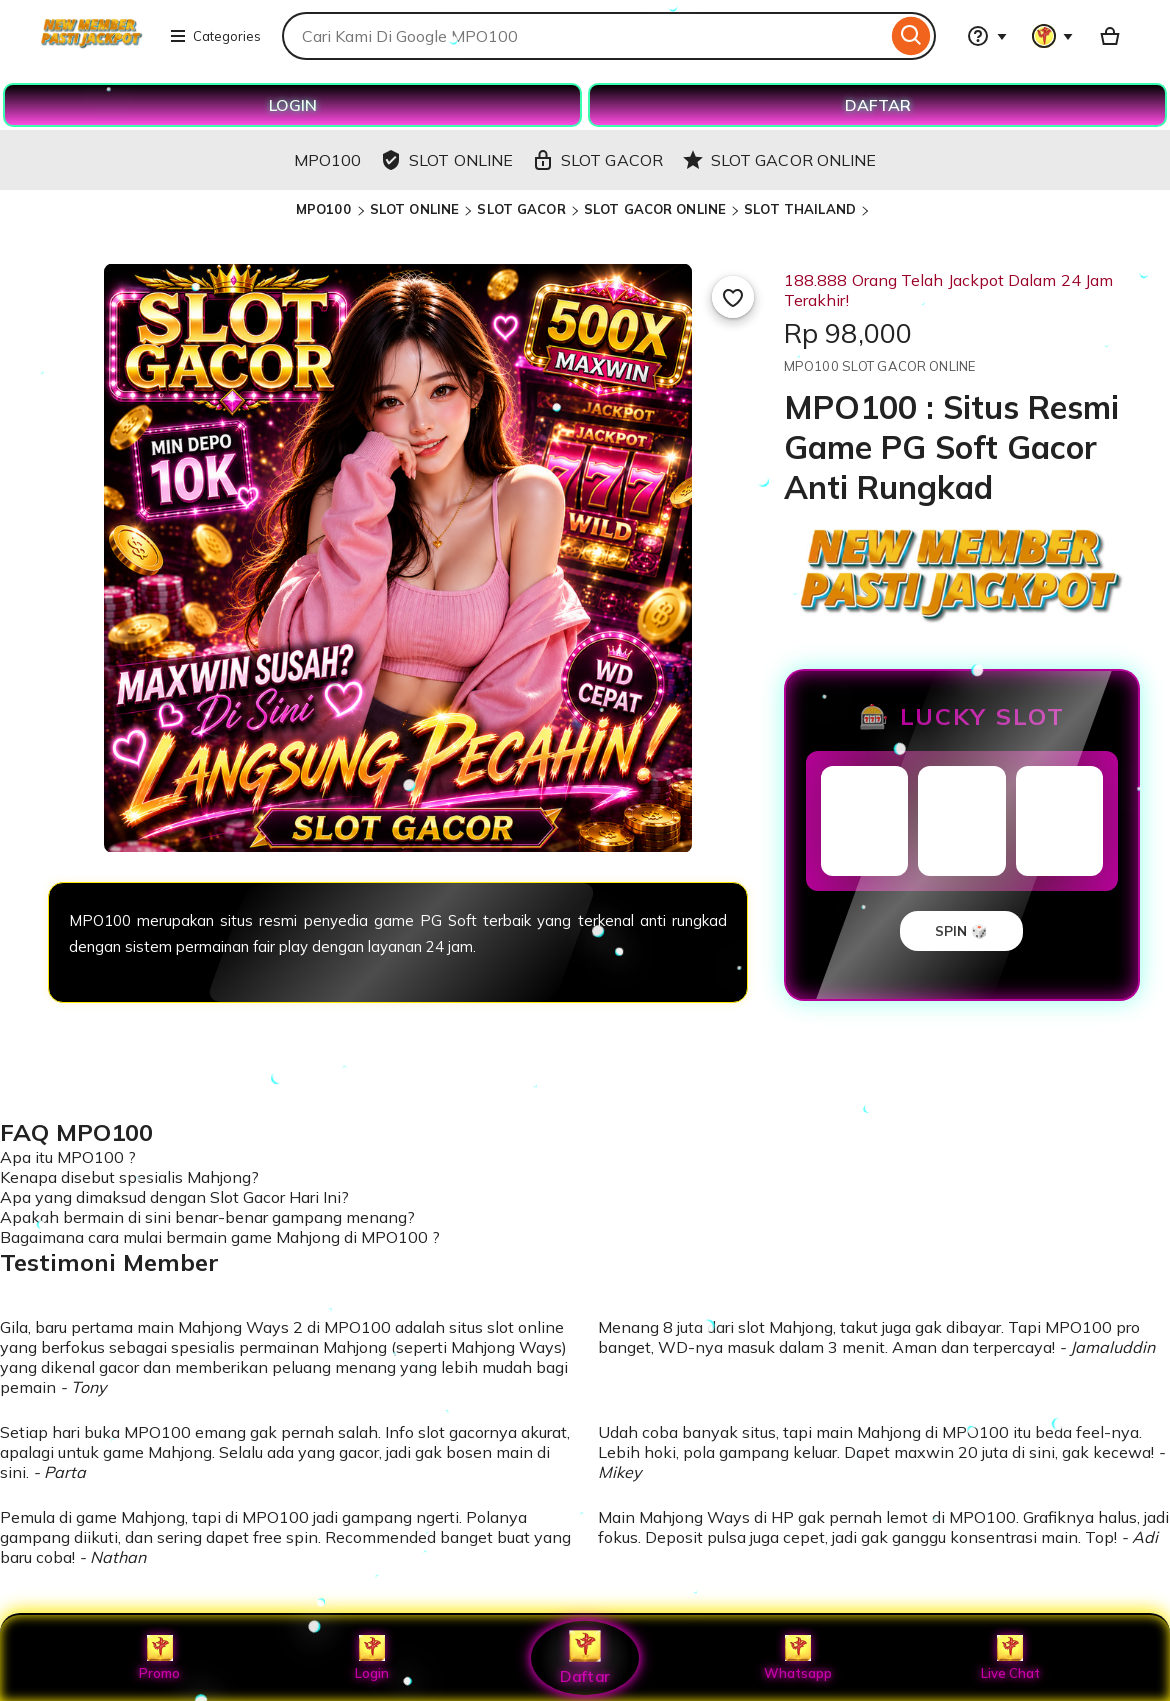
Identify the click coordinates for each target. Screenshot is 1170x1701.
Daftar (585, 1657)
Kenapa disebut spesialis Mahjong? (129, 1177)
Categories (215, 36)
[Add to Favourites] (733, 297)
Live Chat (1010, 1658)
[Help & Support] (987, 36)
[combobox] (584, 36)
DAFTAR (878, 105)
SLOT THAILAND (800, 209)
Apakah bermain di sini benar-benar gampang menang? (207, 1217)
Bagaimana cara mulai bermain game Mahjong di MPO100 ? (220, 1237)
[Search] (911, 36)
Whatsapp (798, 1658)
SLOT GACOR (521, 209)
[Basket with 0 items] (1110, 36)
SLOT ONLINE (414, 209)
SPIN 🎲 (961, 931)
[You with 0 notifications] (1053, 36)
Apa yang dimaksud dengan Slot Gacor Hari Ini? (174, 1197)
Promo (159, 1658)
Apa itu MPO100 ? (68, 1157)
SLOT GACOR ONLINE (655, 209)
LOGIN (293, 105)
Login (372, 1658)
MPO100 (325, 209)
